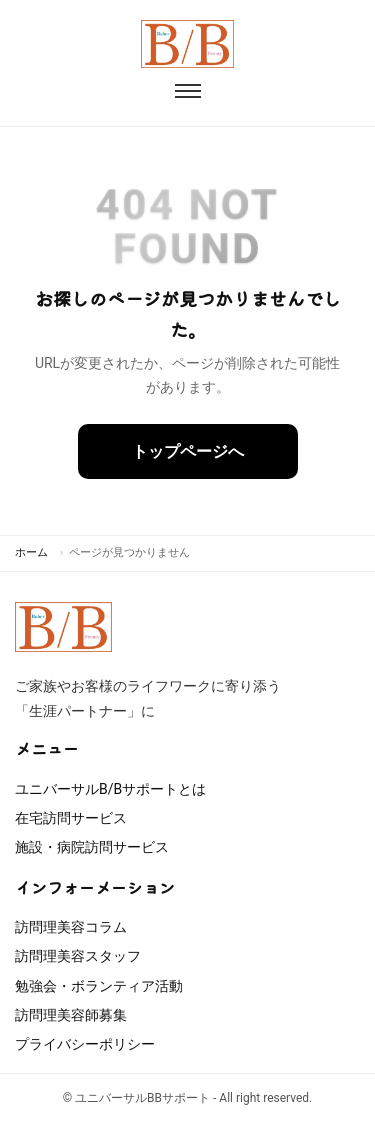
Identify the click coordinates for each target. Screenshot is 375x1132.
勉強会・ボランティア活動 (99, 986)
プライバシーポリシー (85, 1044)
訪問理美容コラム (71, 927)
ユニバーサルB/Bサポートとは (110, 789)
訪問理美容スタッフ (78, 956)
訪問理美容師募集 (71, 1015)
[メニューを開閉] (188, 91)
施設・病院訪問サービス (92, 847)
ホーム (31, 552)
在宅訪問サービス (71, 818)
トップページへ (188, 451)
